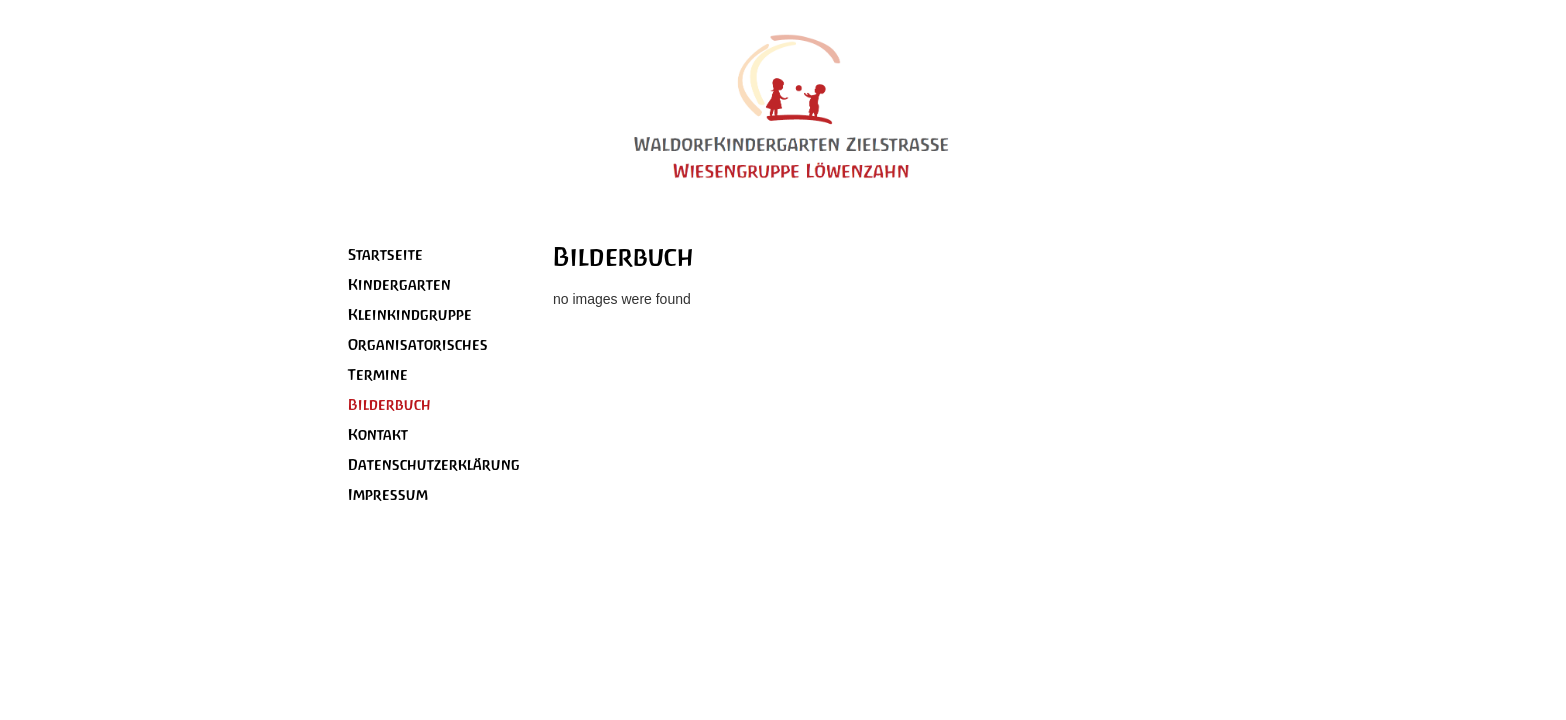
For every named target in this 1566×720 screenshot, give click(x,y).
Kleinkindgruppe (410, 314)
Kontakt (378, 434)
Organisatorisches (418, 344)
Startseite (385, 254)
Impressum (388, 494)
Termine (378, 374)
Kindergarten (399, 284)
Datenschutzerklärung (434, 464)
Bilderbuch (389, 404)
